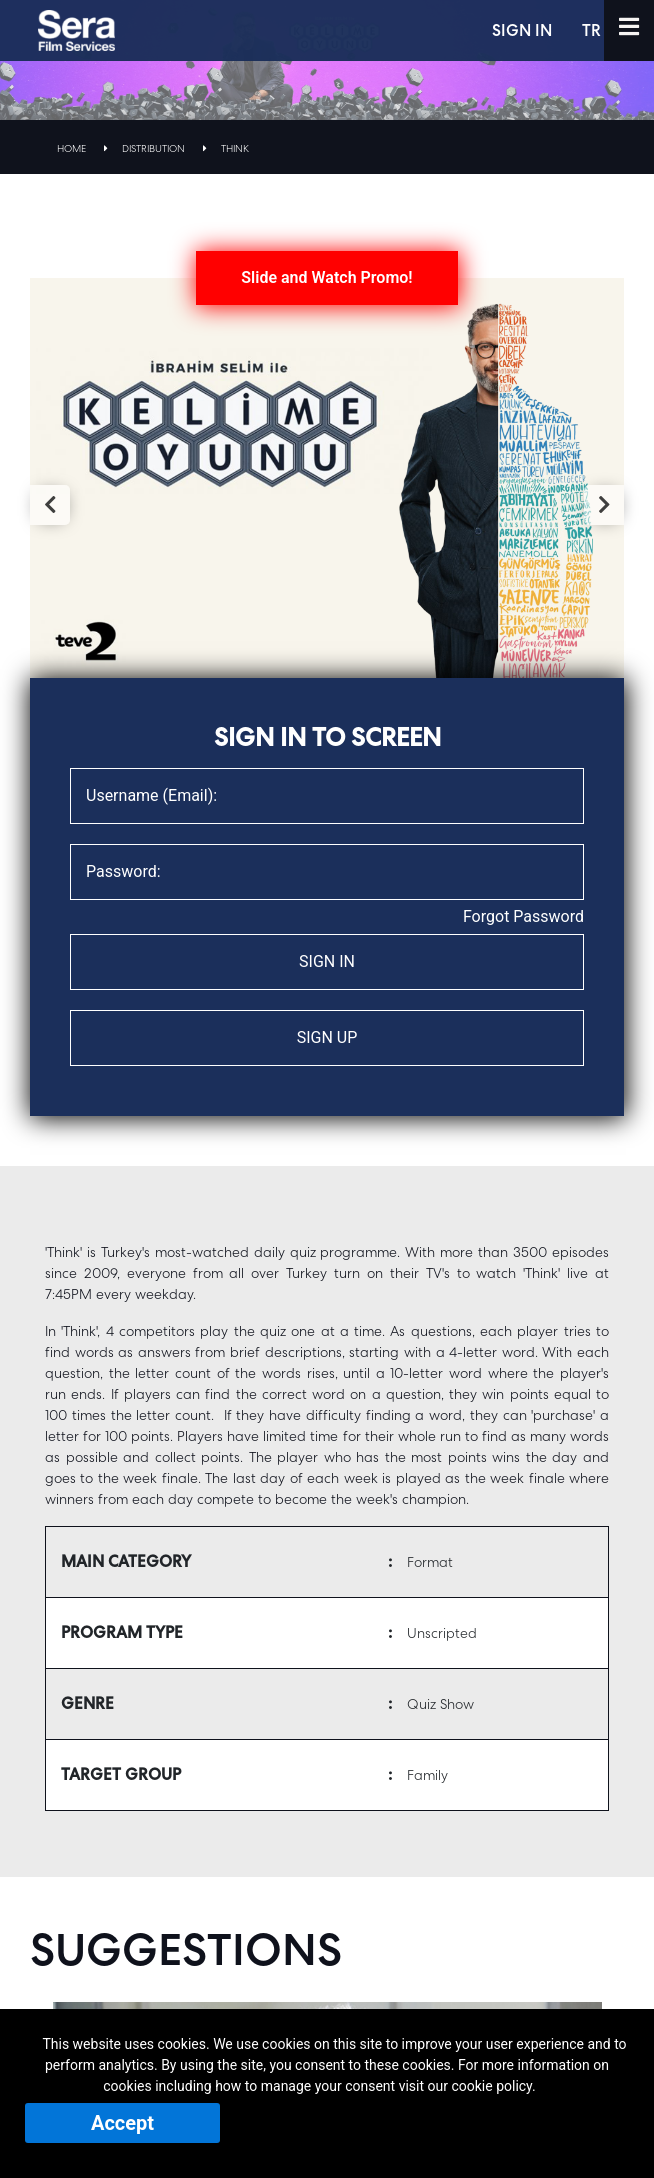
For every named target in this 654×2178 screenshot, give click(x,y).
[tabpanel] (327, 478)
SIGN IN (525, 30)
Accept (122, 2123)
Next (604, 505)
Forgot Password (523, 916)
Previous (50, 505)
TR (594, 30)
